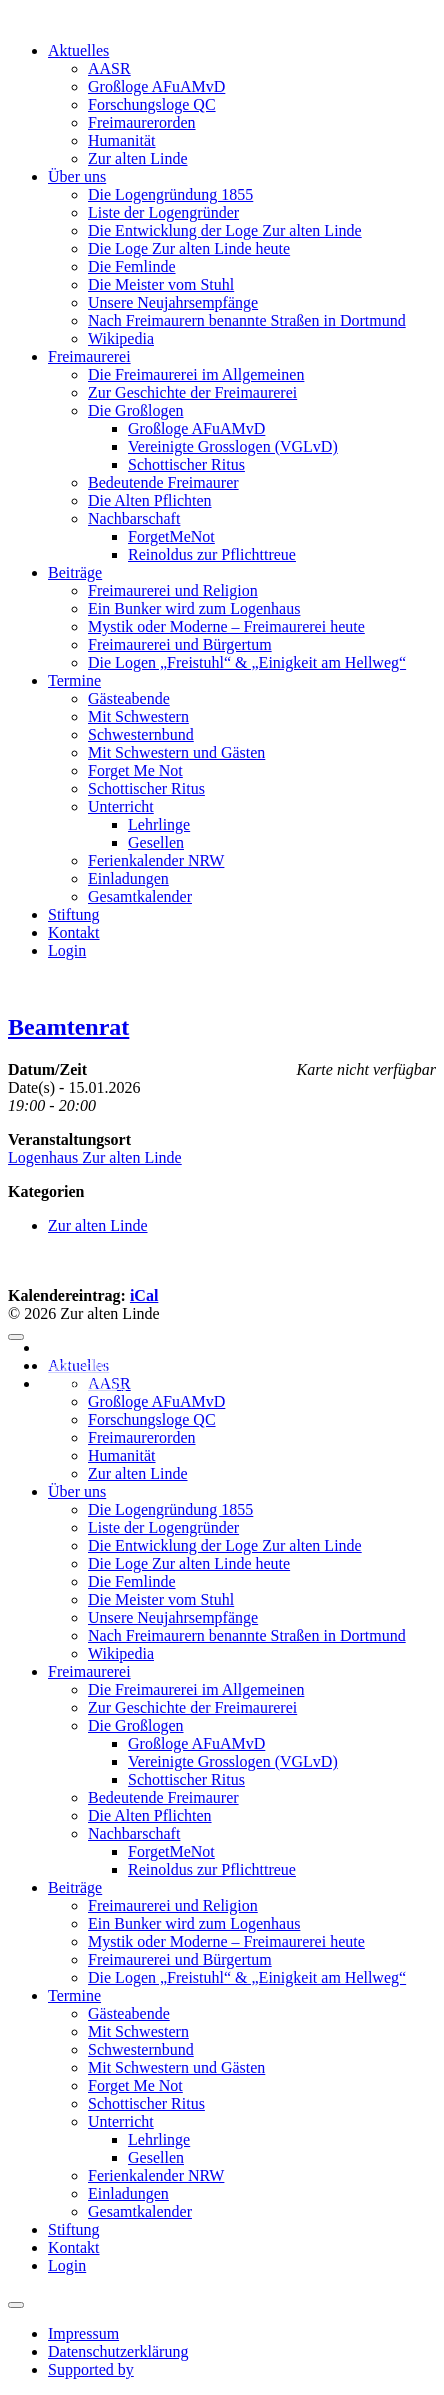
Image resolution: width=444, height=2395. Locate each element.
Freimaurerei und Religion (173, 590)
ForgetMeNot (171, 536)
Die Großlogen (136, 410)
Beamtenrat (68, 1027)
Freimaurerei (89, 356)
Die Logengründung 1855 (170, 194)
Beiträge (75, 572)
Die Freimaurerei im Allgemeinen (196, 374)
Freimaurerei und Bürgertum (180, 644)
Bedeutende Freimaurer (163, 482)
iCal (144, 1295)
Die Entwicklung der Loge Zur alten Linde (225, 230)
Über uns (77, 176)
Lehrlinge (159, 824)
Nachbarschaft (134, 518)
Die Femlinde (132, 266)
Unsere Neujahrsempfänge (173, 302)
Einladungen (128, 878)
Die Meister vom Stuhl (161, 284)
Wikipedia (121, 338)
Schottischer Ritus (186, 464)
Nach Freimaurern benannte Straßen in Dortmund (247, 320)
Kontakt (74, 932)
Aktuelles (78, 50)
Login (67, 950)
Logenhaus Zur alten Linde (95, 1157)
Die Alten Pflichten (150, 500)
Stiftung (74, 914)
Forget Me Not (135, 770)
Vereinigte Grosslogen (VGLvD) (233, 446)
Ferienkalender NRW (156, 860)
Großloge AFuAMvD (156, 86)
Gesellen (156, 842)
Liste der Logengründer (163, 212)
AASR (109, 68)
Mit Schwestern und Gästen (176, 752)
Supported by (83, 1383)
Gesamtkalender (140, 896)
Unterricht (121, 806)
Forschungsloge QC (152, 104)
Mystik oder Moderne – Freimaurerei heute (226, 626)
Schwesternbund (141, 734)
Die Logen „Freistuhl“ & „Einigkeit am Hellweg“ (247, 662)
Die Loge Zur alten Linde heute (189, 248)
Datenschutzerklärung (110, 1365)
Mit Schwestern (138, 716)
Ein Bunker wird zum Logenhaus (194, 608)
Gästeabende (129, 698)
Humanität (122, 140)
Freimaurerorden (142, 122)
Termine (74, 680)
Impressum (75, 1347)
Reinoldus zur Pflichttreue (212, 554)
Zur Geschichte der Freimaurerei (192, 392)
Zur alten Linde (138, 158)
